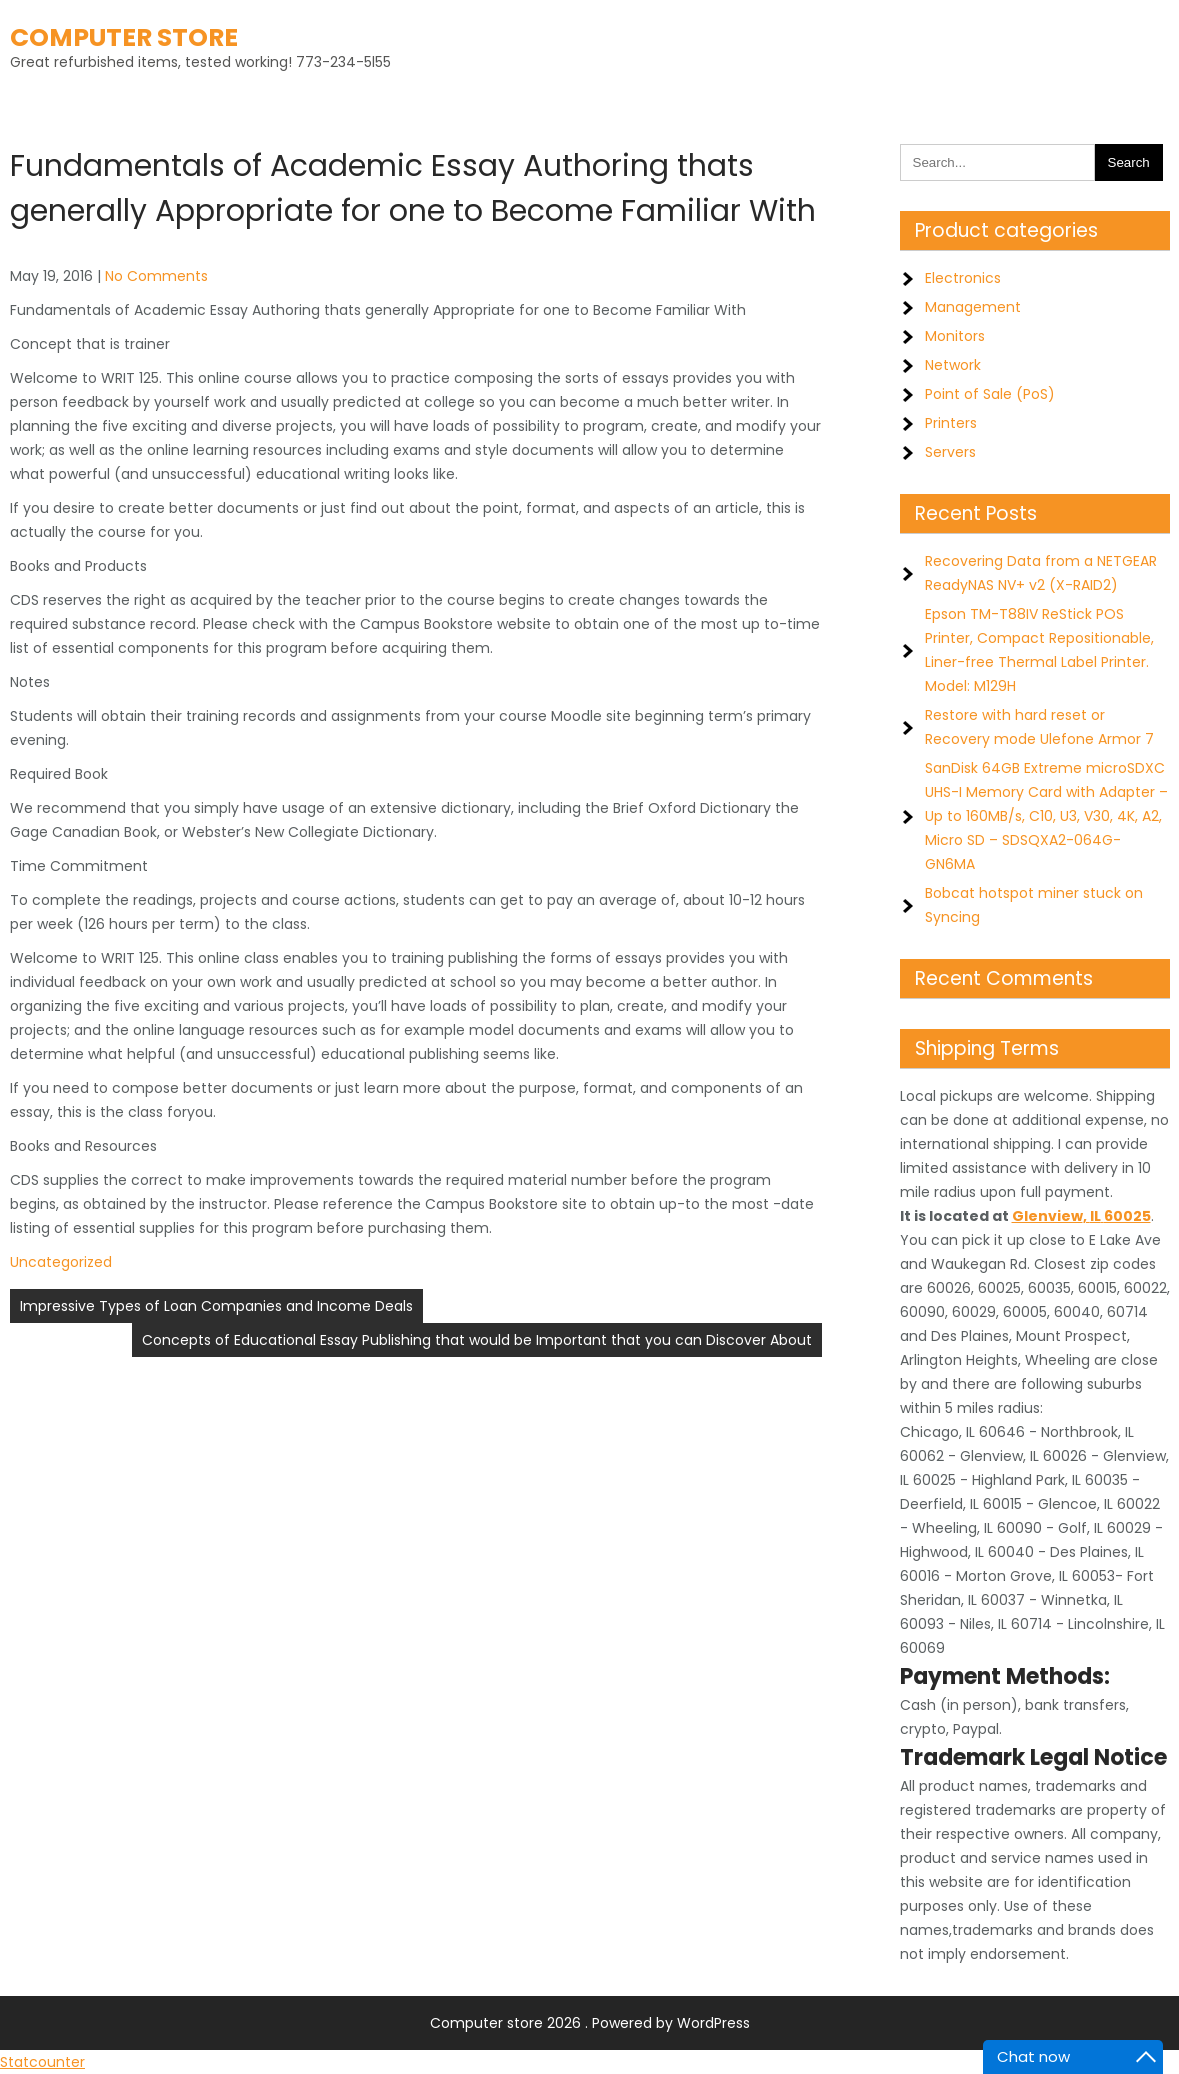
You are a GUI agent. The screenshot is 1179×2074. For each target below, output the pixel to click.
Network (953, 365)
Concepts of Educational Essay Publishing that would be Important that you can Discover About (477, 1340)
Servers (950, 452)
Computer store (124, 37)
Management (973, 307)
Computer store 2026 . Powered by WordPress (590, 2023)
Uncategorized (61, 1262)
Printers (951, 423)
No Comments (156, 276)
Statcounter (42, 2062)
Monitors (955, 336)
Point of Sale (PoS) (990, 394)
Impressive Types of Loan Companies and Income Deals (216, 1306)
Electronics (963, 278)
